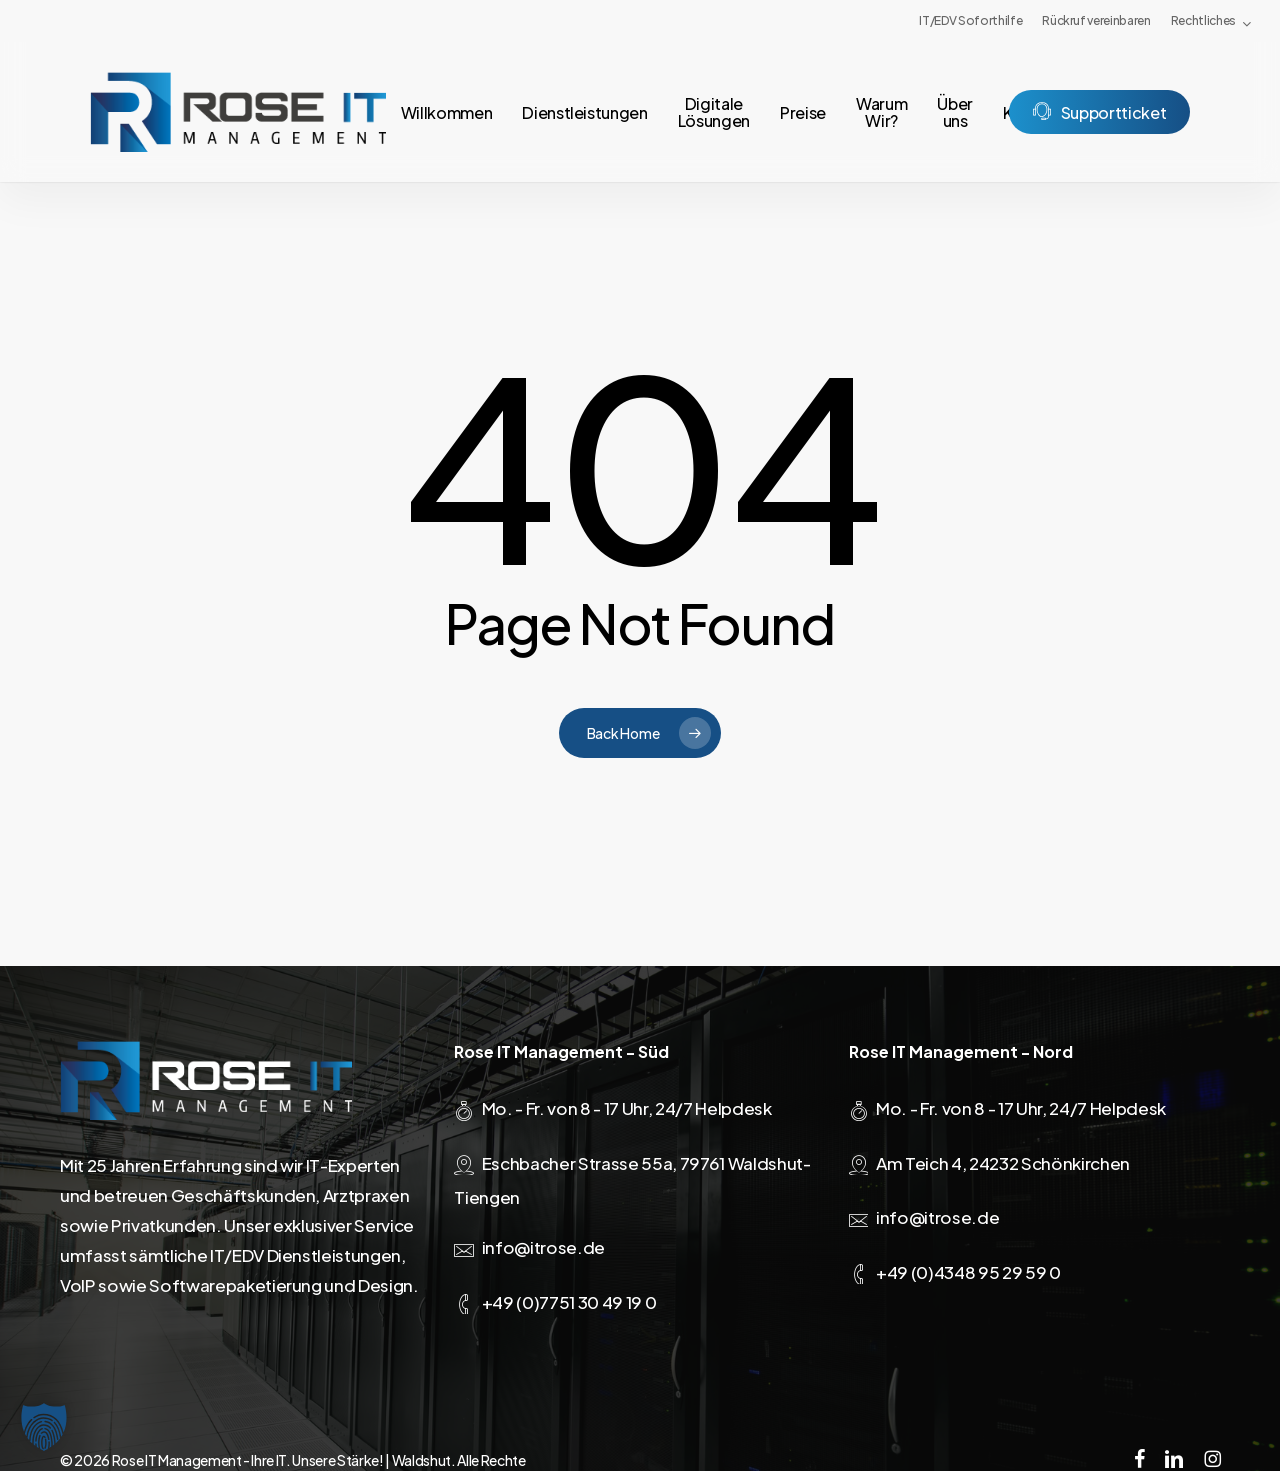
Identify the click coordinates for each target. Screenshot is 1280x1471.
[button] (44, 1427)
